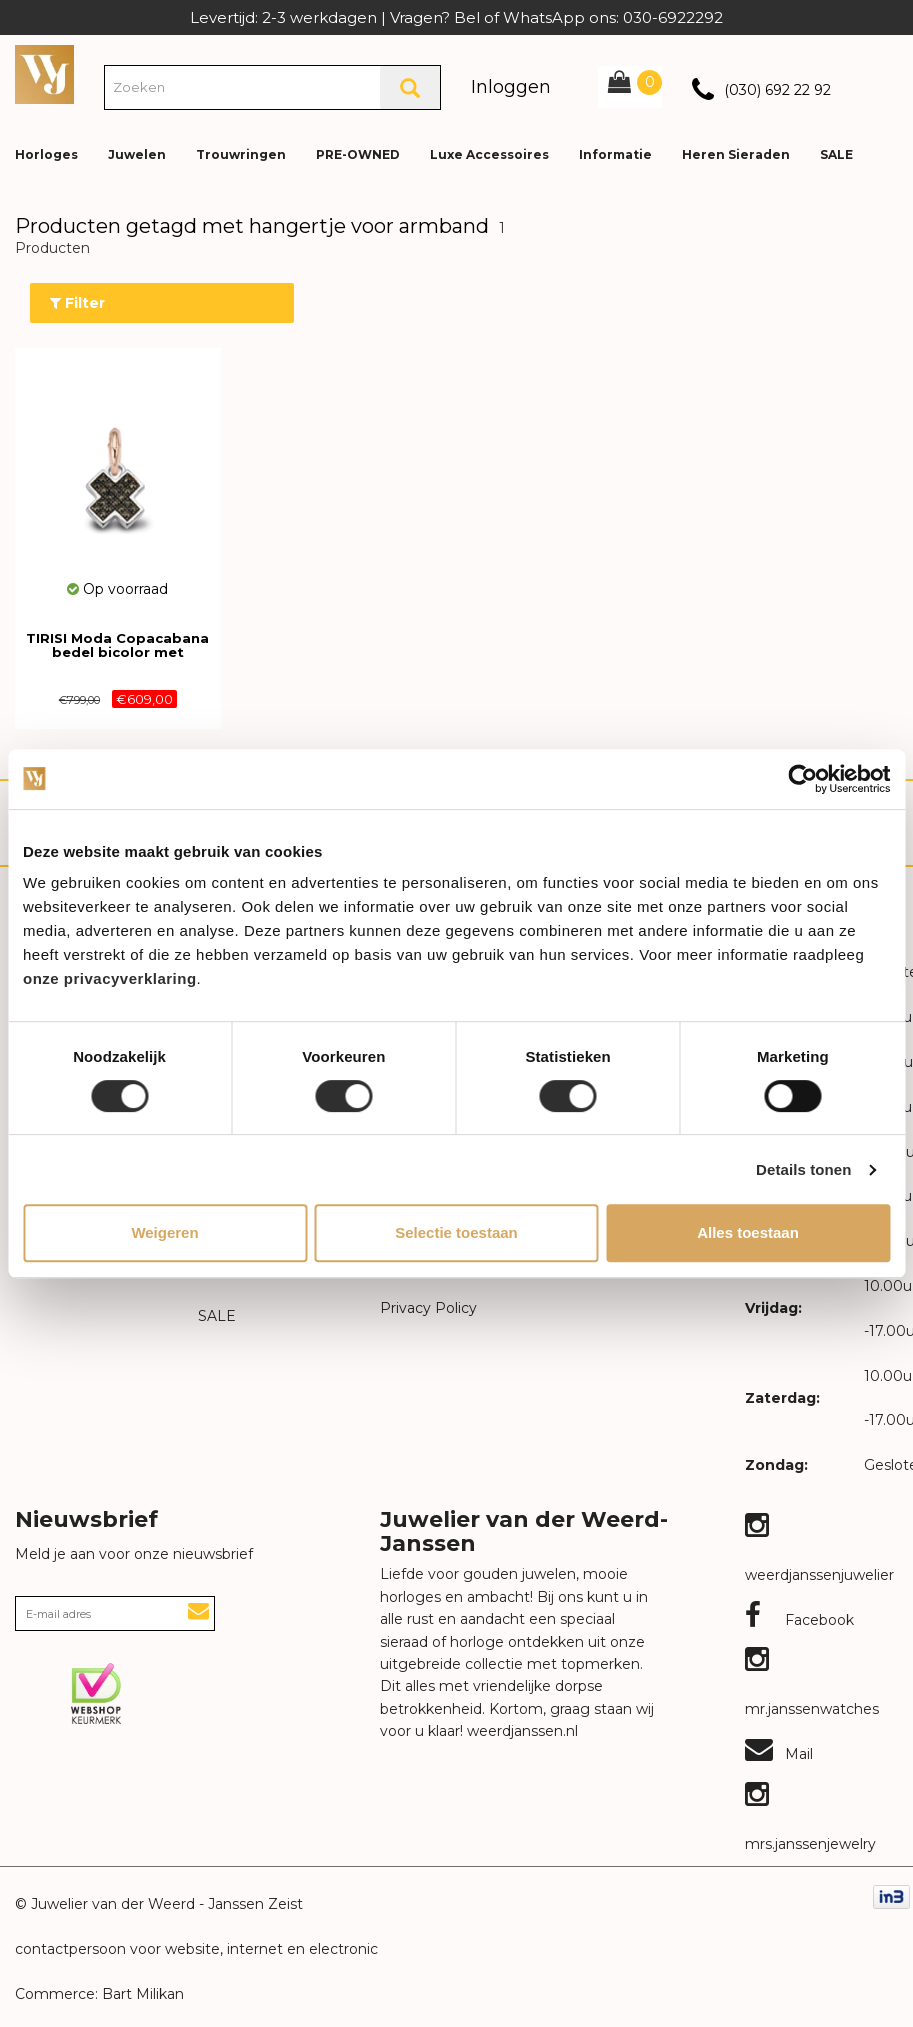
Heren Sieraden (736, 154)
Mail (779, 1754)
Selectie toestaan (456, 1232)
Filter (77, 303)
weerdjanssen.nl (520, 1731)
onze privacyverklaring (110, 978)
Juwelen (137, 154)
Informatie (615, 154)
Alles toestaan (748, 1232)
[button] (882, 140)
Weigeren (164, 1232)
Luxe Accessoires (489, 154)
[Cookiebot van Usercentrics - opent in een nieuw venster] (802, 779)
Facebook (799, 1620)
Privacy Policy (428, 1308)
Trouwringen (241, 154)
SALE (836, 154)
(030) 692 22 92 (777, 90)
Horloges (46, 154)
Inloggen (511, 87)
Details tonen (803, 1169)
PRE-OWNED (358, 154)
